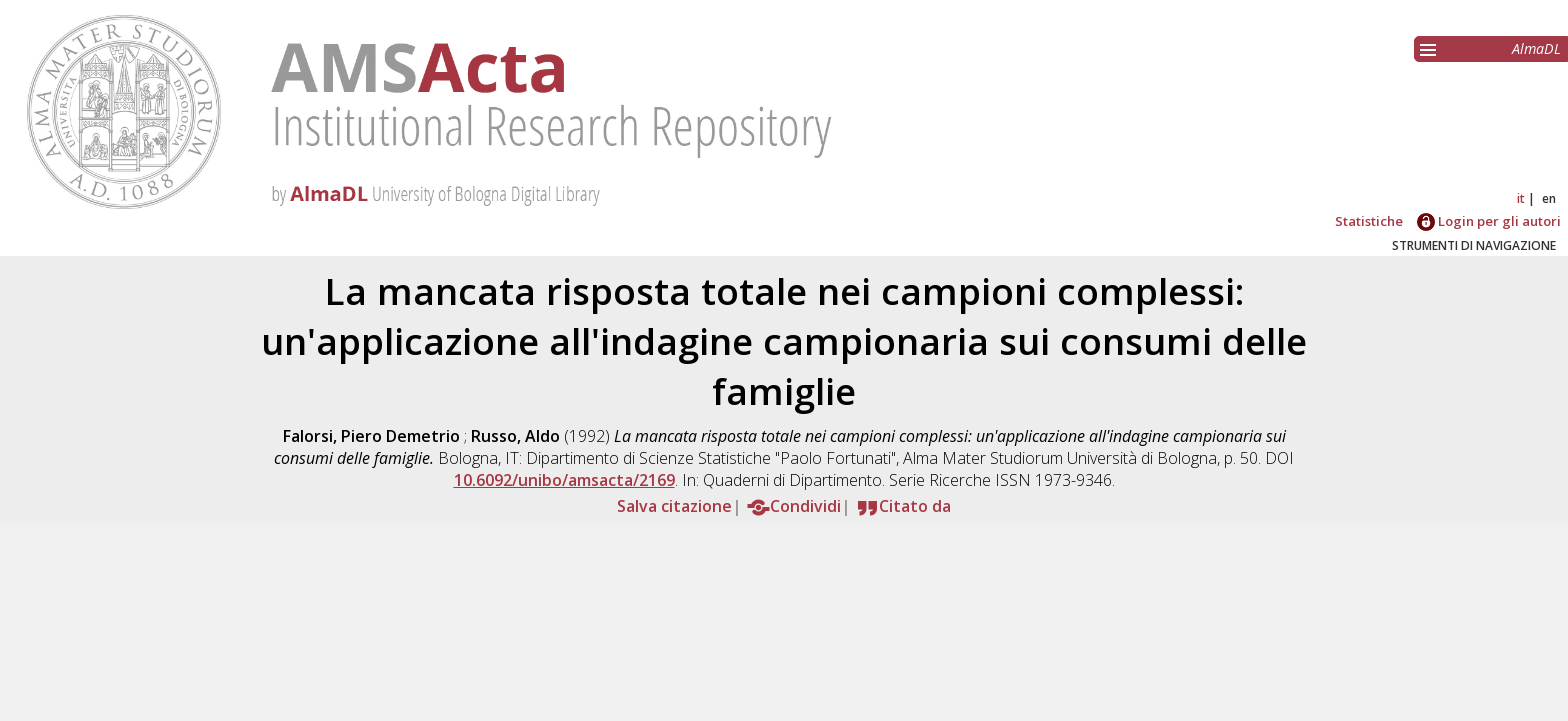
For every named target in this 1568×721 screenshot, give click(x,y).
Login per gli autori (1489, 221)
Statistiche (1369, 221)
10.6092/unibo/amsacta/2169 (564, 480)
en (1549, 198)
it (1521, 198)
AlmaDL (1536, 48)
